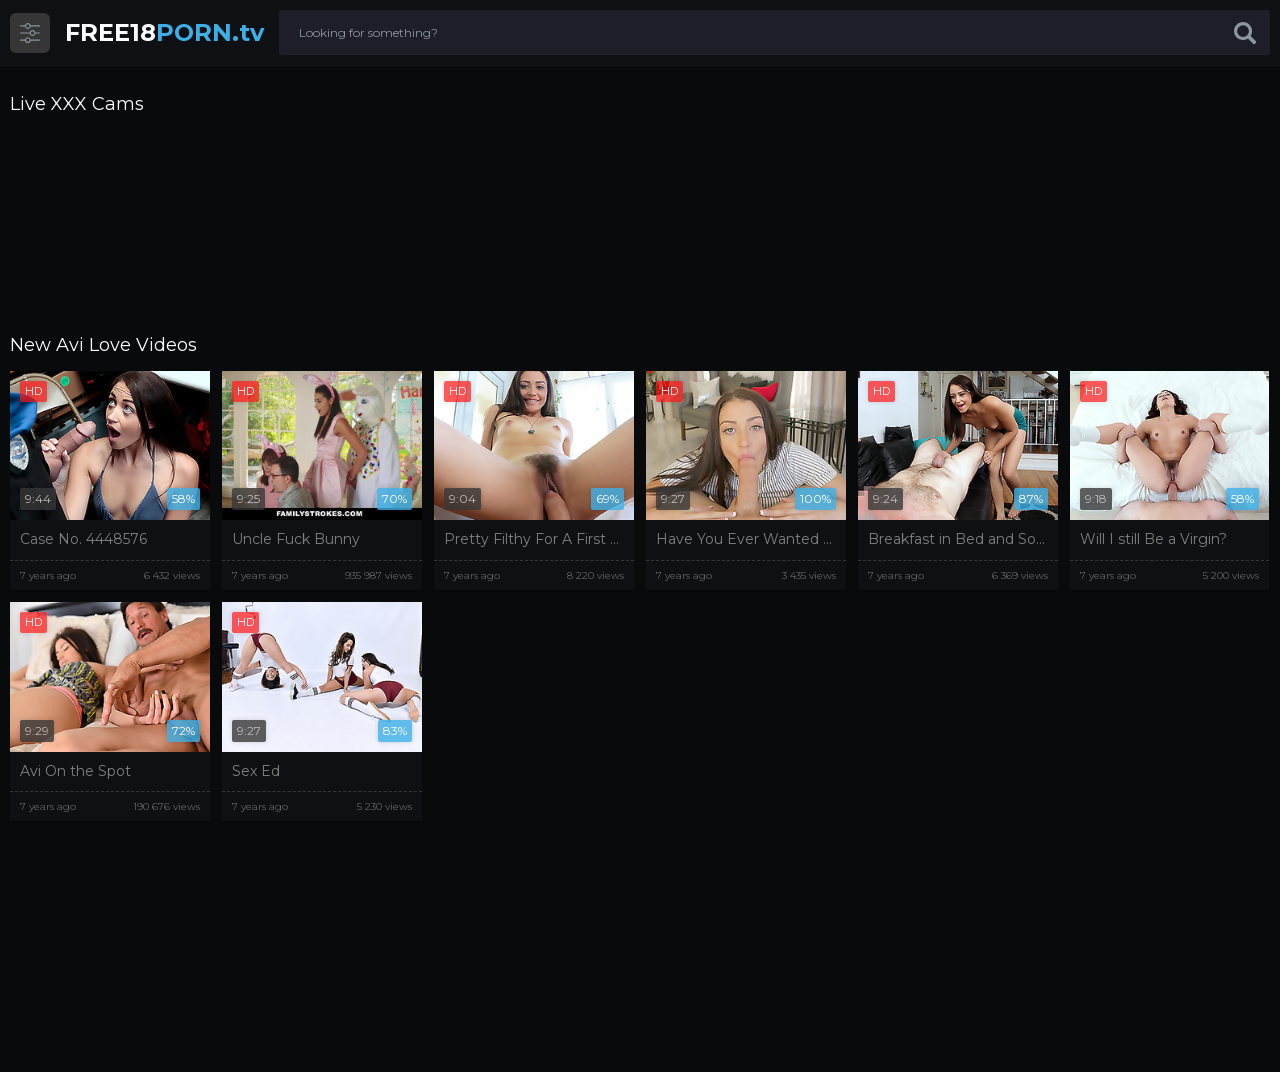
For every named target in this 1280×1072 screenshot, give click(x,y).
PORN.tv (164, 32)
